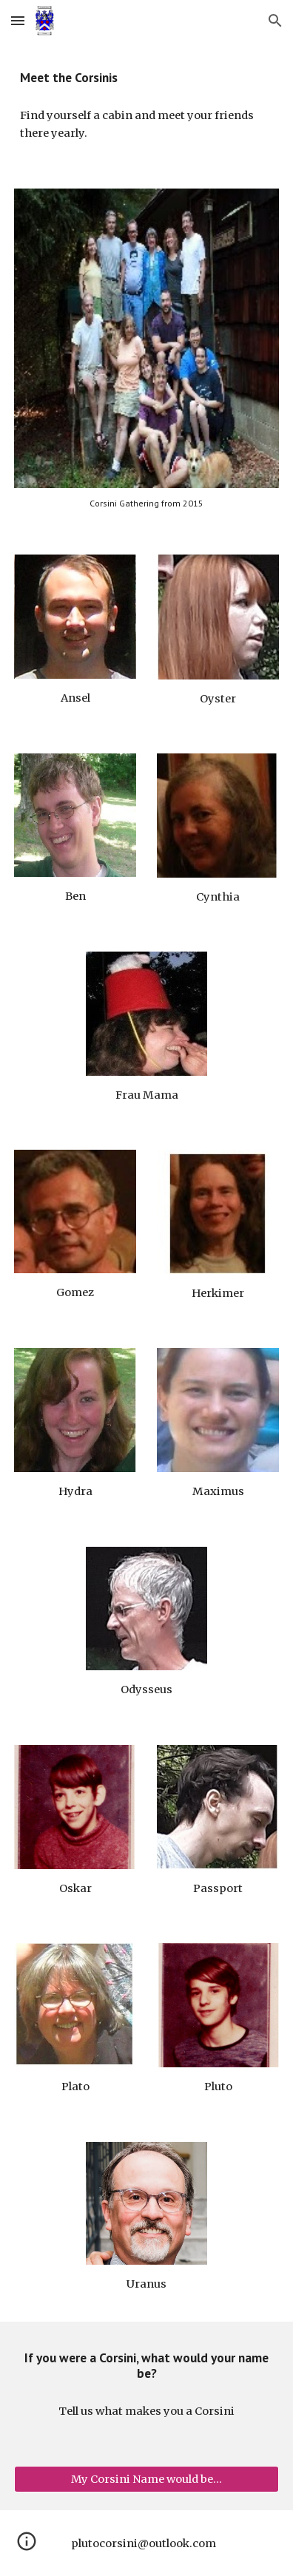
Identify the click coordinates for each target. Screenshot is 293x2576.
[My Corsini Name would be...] (146, 2479)
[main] (146, 77)
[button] (18, 20)
